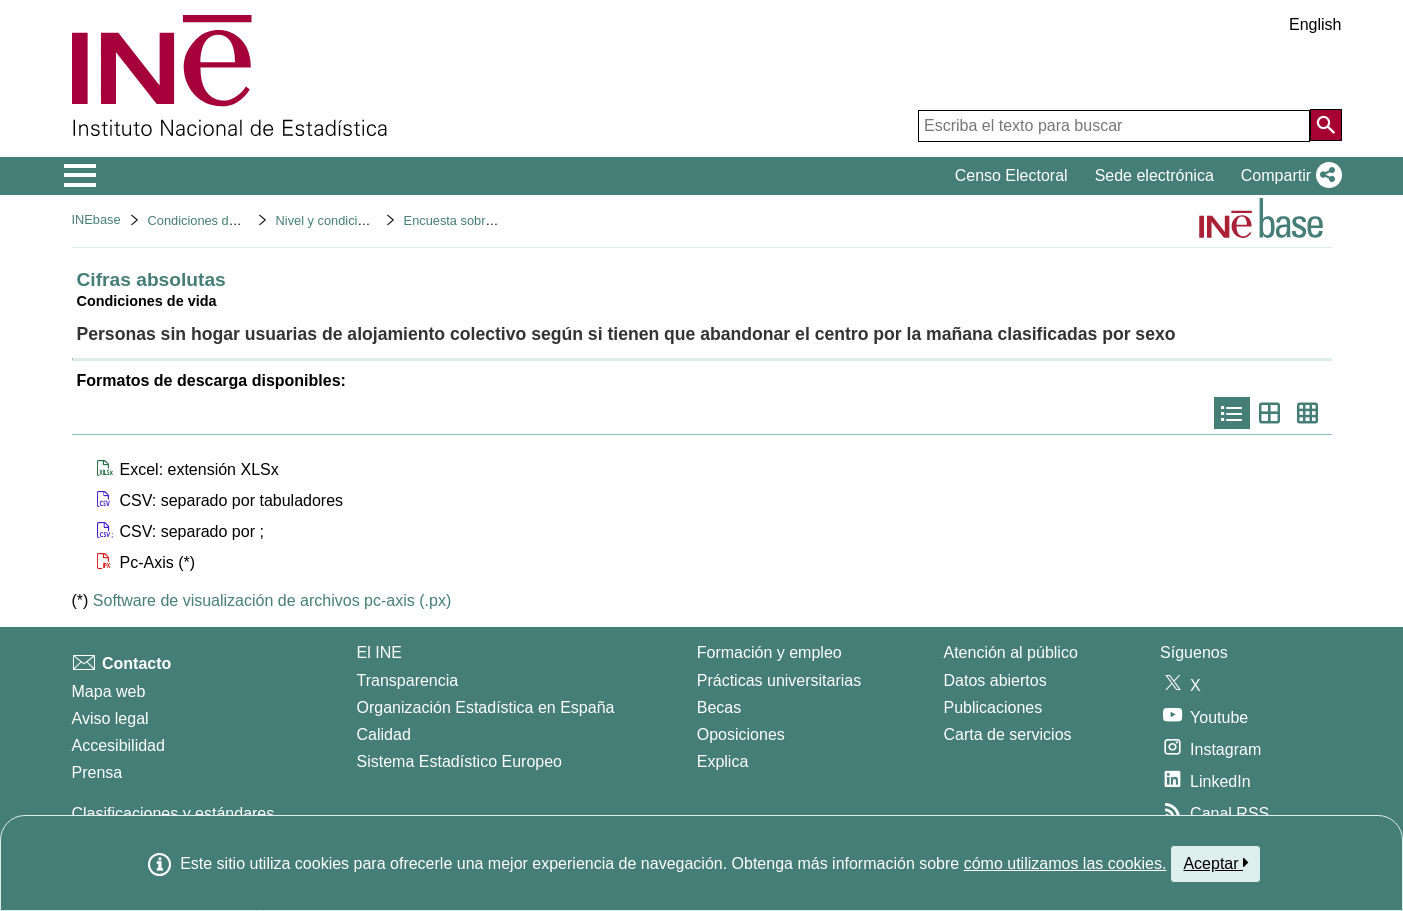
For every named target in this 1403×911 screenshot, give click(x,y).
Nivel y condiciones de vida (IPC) (370, 220)
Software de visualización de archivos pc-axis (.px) (272, 600)
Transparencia (408, 680)
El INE (379, 652)
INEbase (96, 219)
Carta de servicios (1008, 734)
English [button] (1315, 24)
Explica (723, 761)
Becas (719, 707)
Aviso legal (110, 718)
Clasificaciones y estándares (173, 813)
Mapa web (109, 691)
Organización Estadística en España (486, 707)
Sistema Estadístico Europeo (459, 761)
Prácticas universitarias (779, 680)
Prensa (97, 772)
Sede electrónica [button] (1154, 175)
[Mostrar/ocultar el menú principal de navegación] (80, 176)
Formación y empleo (769, 652)
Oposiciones (741, 734)
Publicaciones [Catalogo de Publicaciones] (993, 707)
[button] (1287, 176)
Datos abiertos (995, 680)
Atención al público (1011, 652)
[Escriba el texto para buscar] (1114, 126)
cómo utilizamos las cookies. (1065, 863)
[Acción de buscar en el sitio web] (1326, 125)
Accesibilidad (118, 745)
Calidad (384, 734)
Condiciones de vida (205, 220)
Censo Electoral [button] (1011, 175)
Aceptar (1215, 863)
